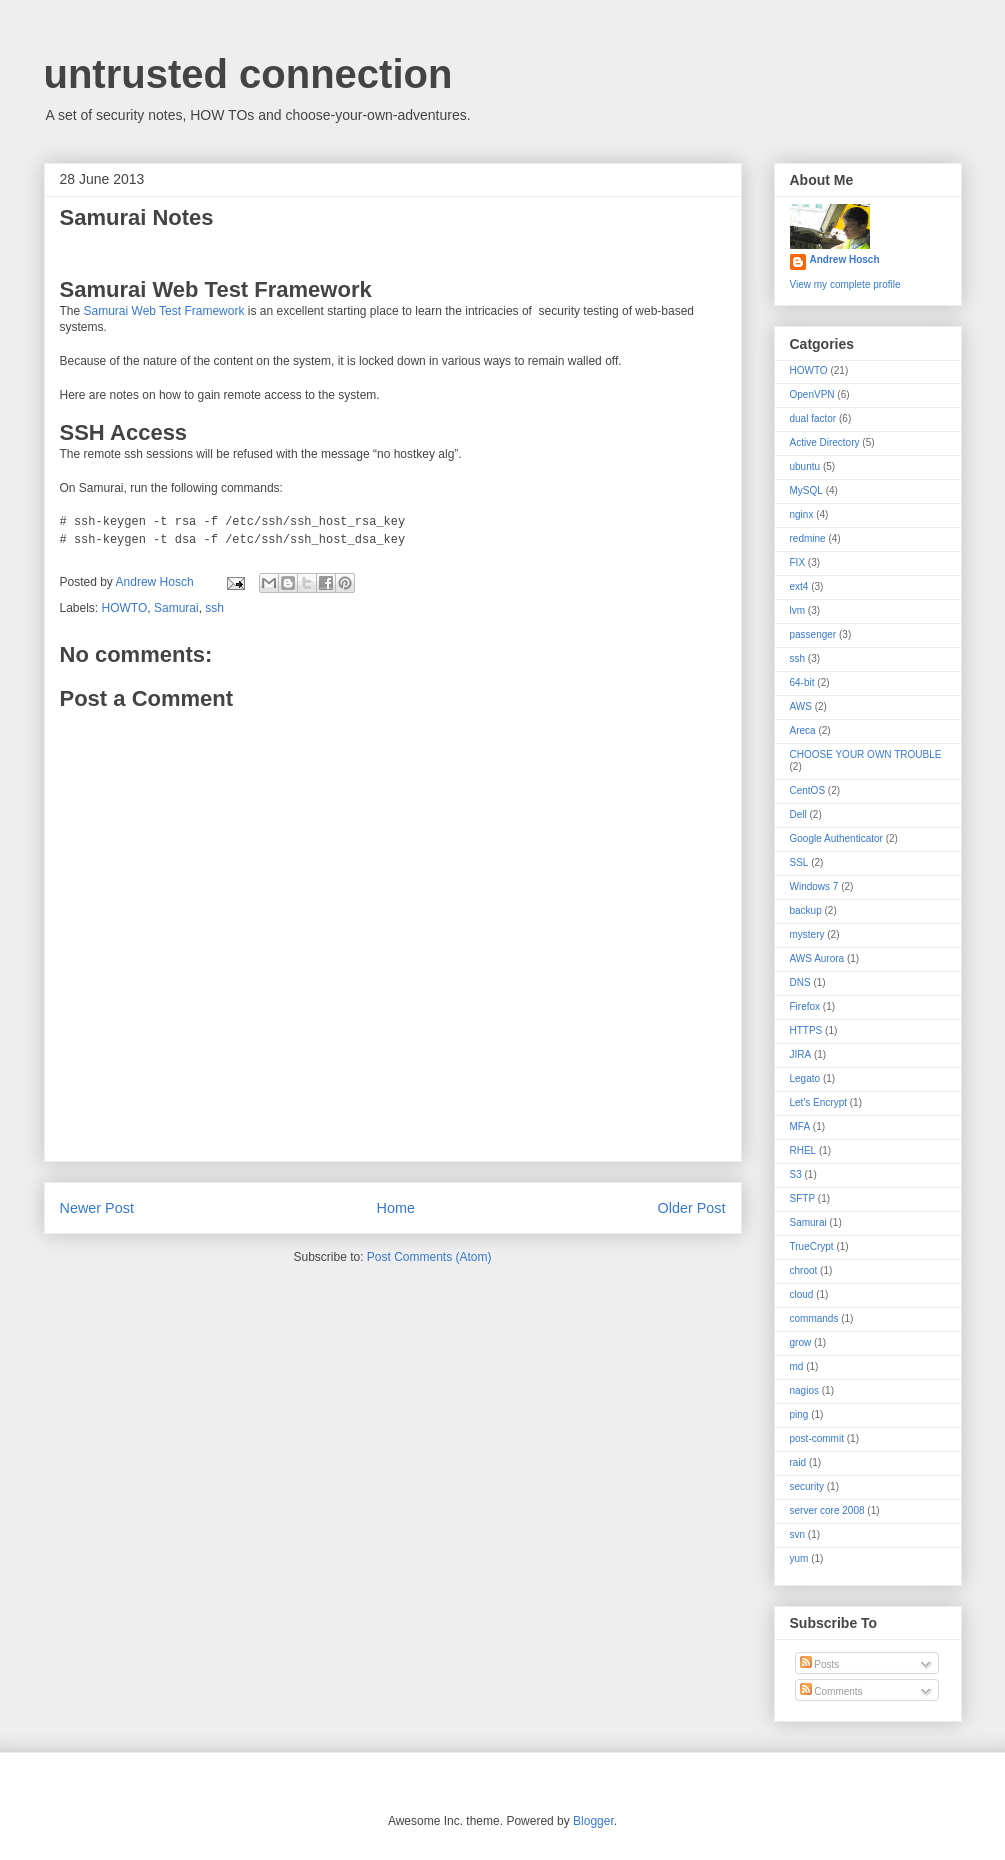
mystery (807, 934)
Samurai (176, 608)
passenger (813, 634)
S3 (796, 1174)
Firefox (805, 1006)
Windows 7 (814, 886)
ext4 (799, 586)
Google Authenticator (836, 838)
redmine (808, 538)
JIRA (801, 1054)
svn (798, 1534)
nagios (804, 1390)
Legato (805, 1078)
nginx (802, 514)
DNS (800, 982)
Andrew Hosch (845, 259)
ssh (214, 608)
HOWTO (125, 608)
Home (396, 1208)
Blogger (593, 1821)
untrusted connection (248, 74)
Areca (803, 730)
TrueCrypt (812, 1246)
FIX (798, 562)
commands (814, 1318)
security (807, 1486)
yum (799, 1558)
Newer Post (97, 1208)
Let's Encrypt (819, 1102)
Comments (831, 1691)
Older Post (692, 1208)
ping (799, 1414)
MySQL (806, 490)
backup (806, 910)
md (797, 1366)
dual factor (813, 418)
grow (801, 1342)
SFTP (803, 1198)
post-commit (817, 1438)
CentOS (808, 790)
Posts (820, 1664)
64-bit (802, 682)
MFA (800, 1126)
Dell (798, 814)
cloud (802, 1294)
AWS (801, 706)
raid (798, 1462)
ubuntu (805, 466)
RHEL (803, 1150)
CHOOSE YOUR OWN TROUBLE (866, 754)
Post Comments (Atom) (429, 1257)
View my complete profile (845, 284)
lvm (798, 610)
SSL (799, 862)
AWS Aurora (817, 958)
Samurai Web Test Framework (164, 311)
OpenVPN (812, 394)
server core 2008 (827, 1510)
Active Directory (825, 442)
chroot (804, 1270)
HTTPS (806, 1030)
